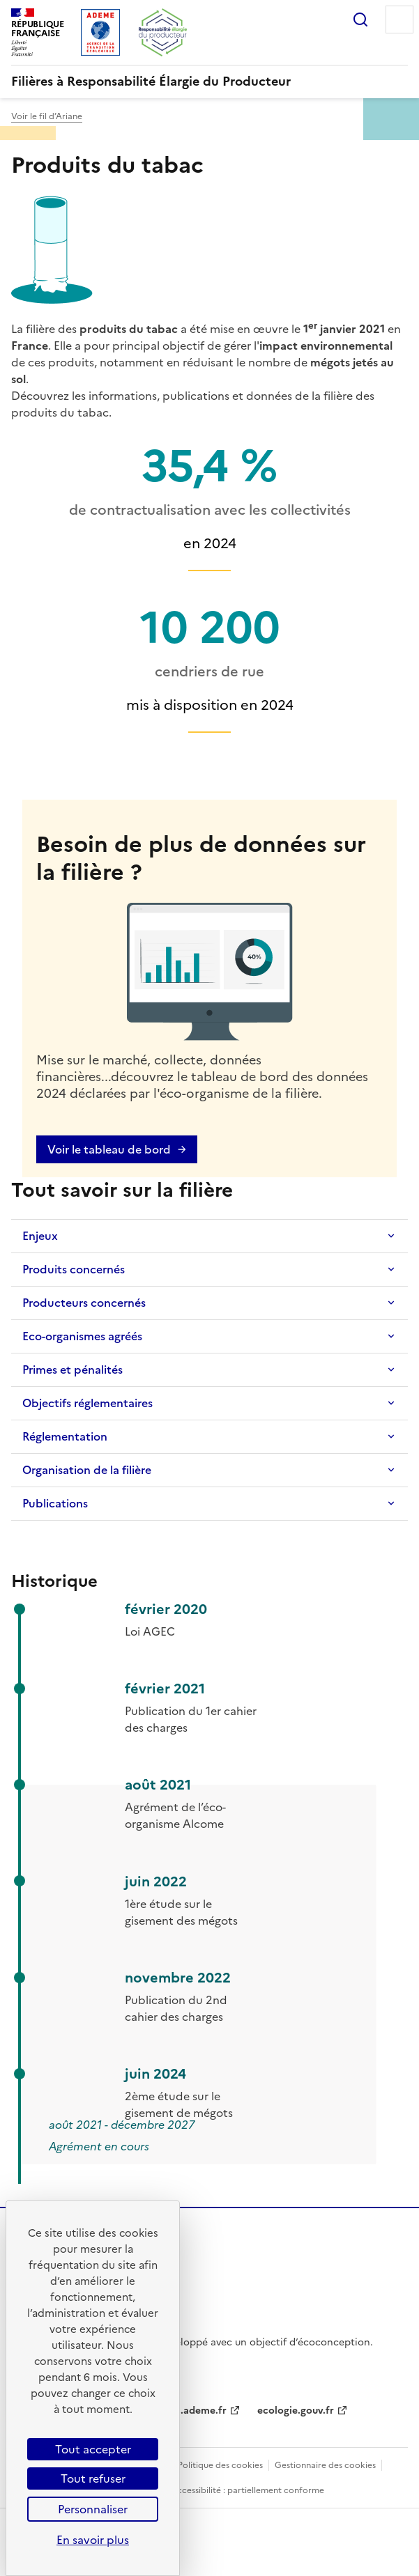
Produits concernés (73, 1269)
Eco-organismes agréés (82, 1336)
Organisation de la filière (86, 1469)
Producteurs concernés (84, 1302)
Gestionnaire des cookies (325, 2465)
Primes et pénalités (72, 1369)
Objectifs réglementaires (87, 1403)
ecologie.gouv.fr (295, 2410)
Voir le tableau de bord (109, 1149)
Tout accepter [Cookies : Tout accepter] (93, 2449)
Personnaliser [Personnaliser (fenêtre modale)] (93, 2509)
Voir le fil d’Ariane (46, 116)
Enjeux (40, 1235)
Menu (399, 19)
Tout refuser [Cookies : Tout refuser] (93, 2478)
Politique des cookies (220, 2465)
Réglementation (64, 1436)
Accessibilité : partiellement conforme (247, 2490)
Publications (55, 1503)
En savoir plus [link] (92, 2539)
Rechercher (360, 19)
